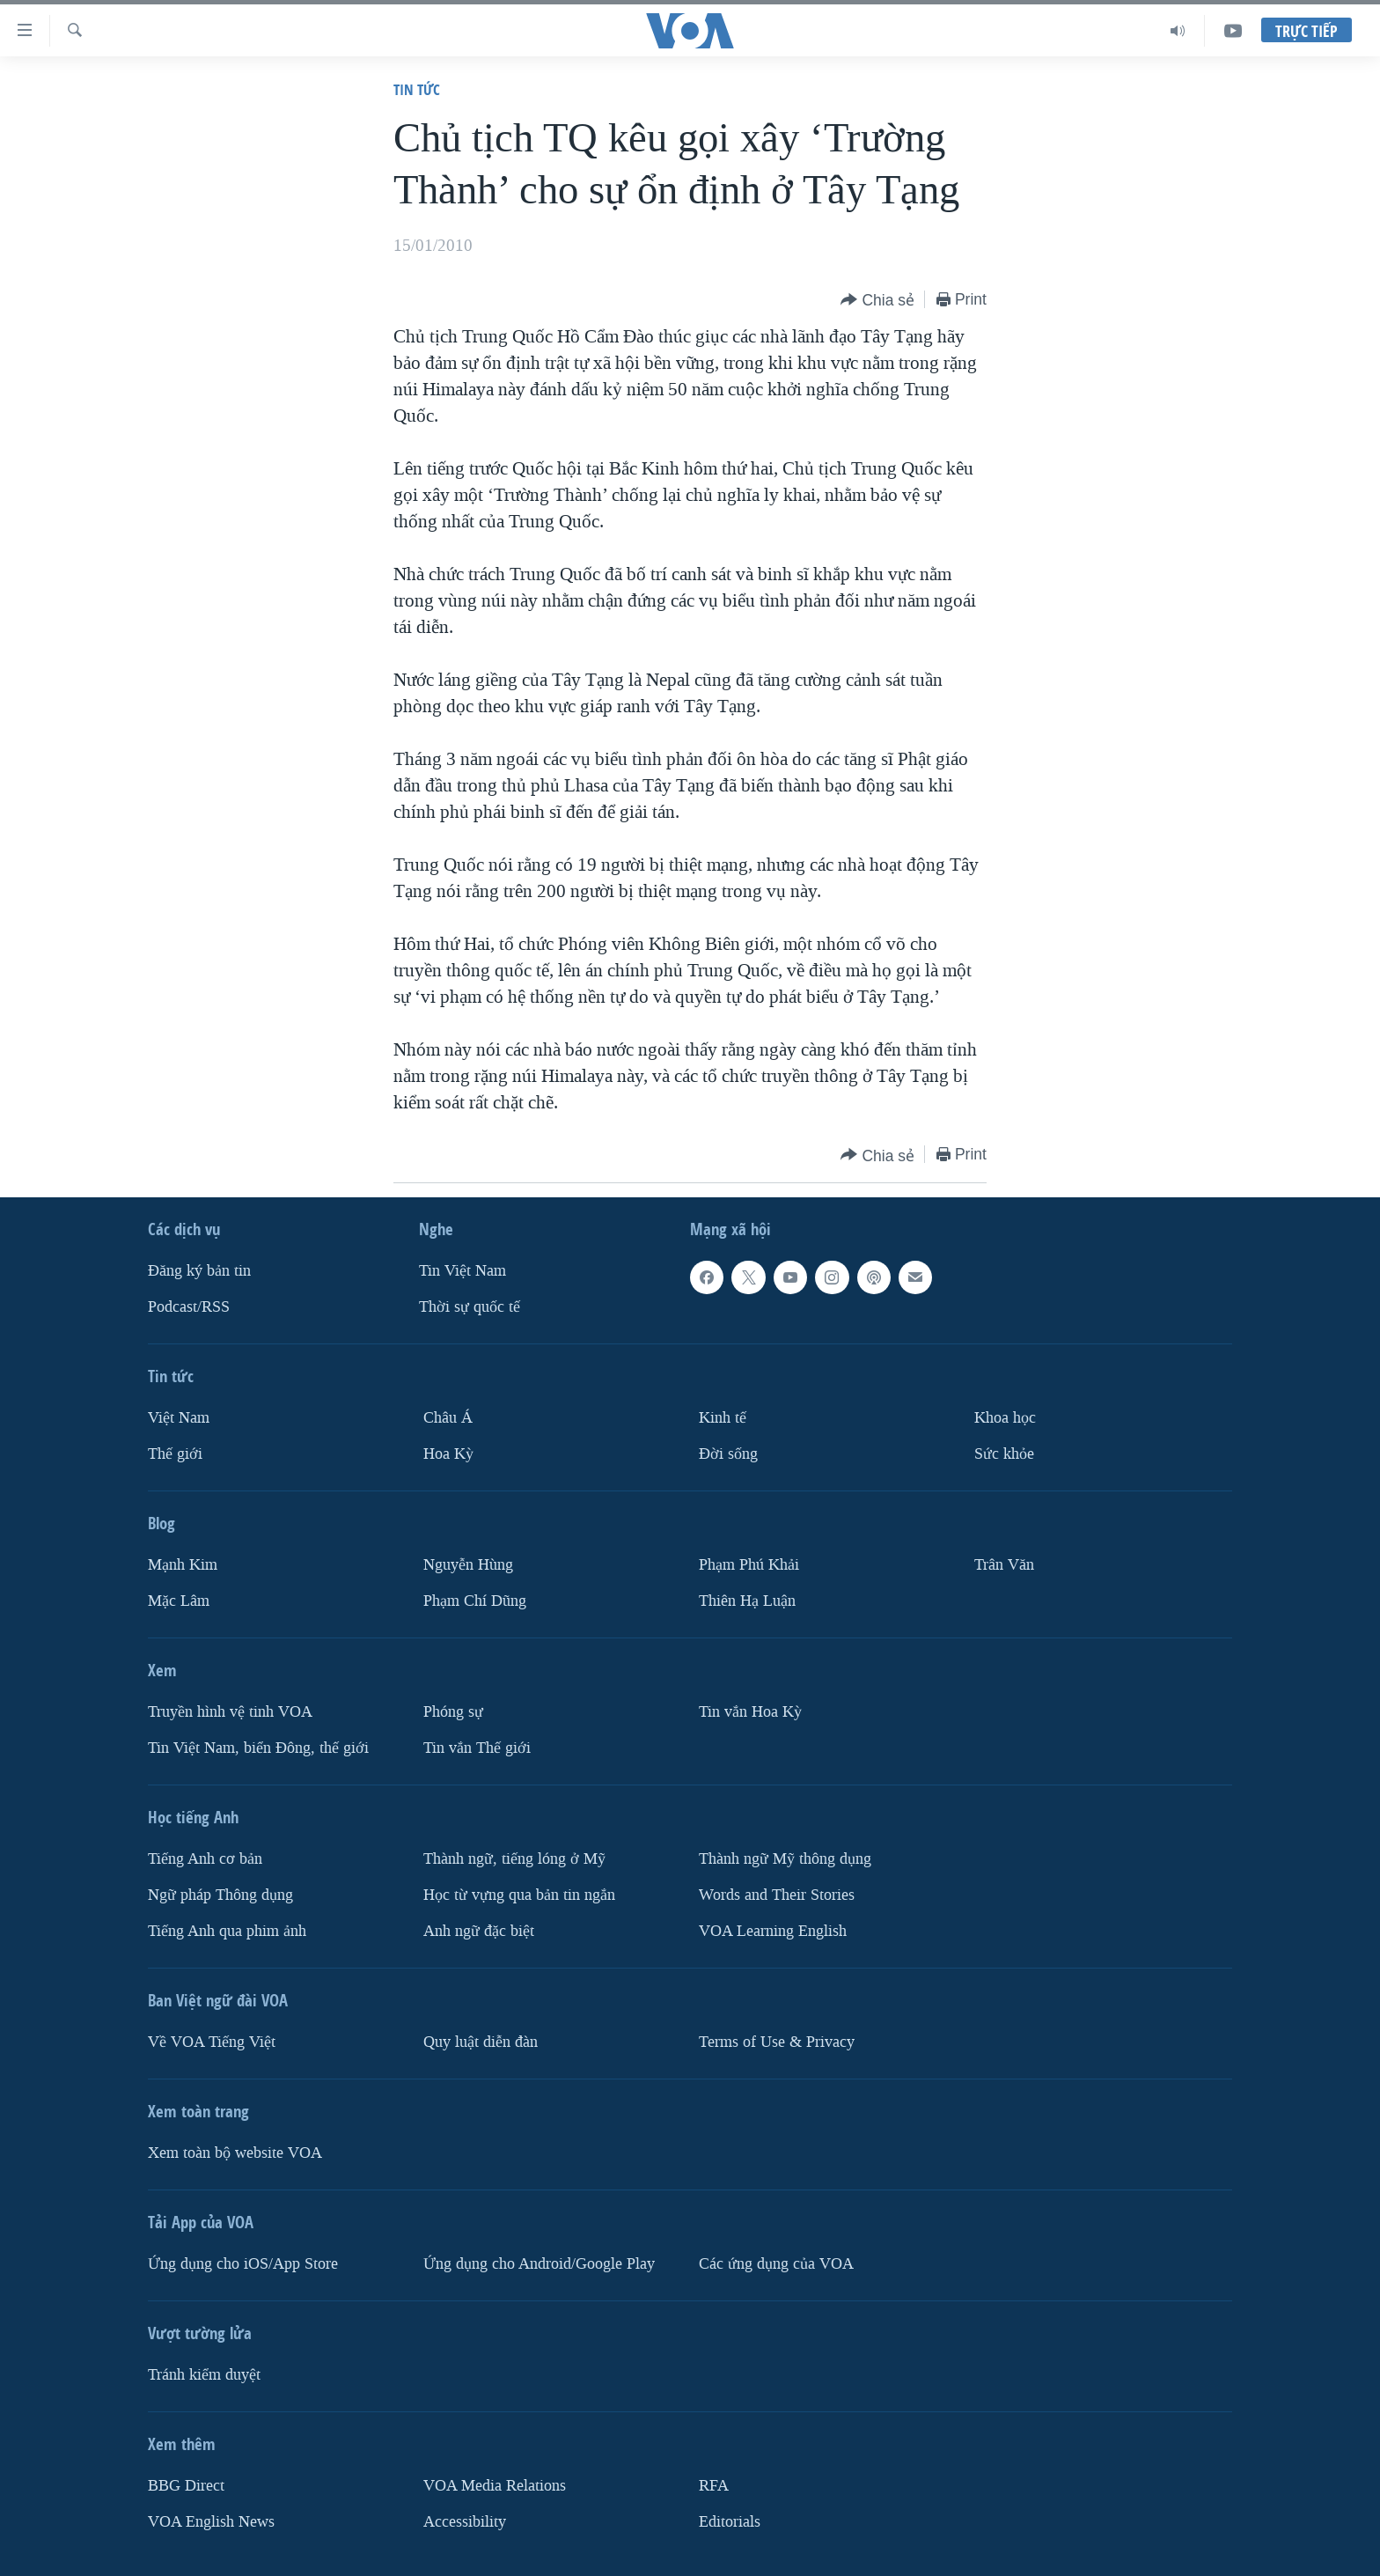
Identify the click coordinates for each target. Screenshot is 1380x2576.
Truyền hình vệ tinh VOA (230, 1712)
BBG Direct (186, 2486)
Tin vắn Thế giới (477, 1748)
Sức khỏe (1004, 1454)
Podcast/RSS (189, 1307)
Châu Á (448, 1418)
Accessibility (464, 2522)
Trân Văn (1004, 1565)
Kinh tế (722, 1418)
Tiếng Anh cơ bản (205, 1859)
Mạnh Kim (182, 1565)
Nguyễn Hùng (468, 1565)
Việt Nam (178, 1418)
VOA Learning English (773, 1931)
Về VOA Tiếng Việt (211, 2042)
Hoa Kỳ (448, 1454)
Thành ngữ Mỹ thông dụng (785, 1859)
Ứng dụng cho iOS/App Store (243, 2264)
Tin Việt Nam (462, 1271)
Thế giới (175, 1454)
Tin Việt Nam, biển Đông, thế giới (258, 1748)
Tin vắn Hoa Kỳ (750, 1712)
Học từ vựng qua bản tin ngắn (519, 1895)
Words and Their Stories (777, 1895)
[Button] (877, 300)
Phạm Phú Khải (749, 1565)
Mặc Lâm (178, 1601)
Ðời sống (728, 1454)
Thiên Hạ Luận (747, 1601)
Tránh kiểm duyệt (204, 2375)
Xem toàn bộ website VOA (235, 2153)
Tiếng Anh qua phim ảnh (227, 1931)
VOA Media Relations (494, 2486)
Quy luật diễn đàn (480, 2042)
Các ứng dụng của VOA (776, 2264)
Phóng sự (453, 1712)
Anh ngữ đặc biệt (478, 1931)
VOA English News (211, 2522)
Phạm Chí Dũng (474, 1601)
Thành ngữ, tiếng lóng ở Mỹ (514, 1859)
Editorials (729, 2522)
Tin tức (416, 89)
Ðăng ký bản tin (199, 1271)
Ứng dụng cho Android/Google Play (539, 2264)
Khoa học (1005, 1418)
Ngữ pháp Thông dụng (220, 1895)
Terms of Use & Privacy (777, 2042)
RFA (714, 2486)
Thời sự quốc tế (469, 1307)
